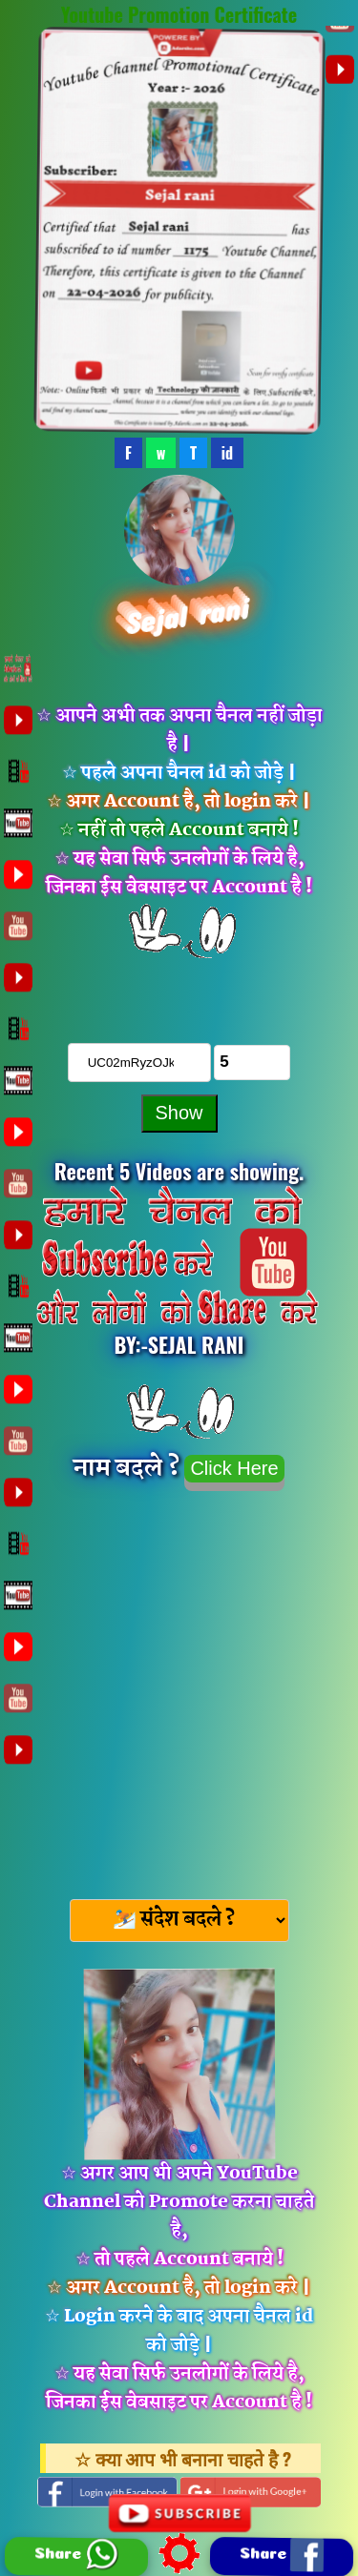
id (227, 452)
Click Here (234, 1468)
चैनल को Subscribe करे (179, 988)
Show (178, 1112)
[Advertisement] (179, 1689)
